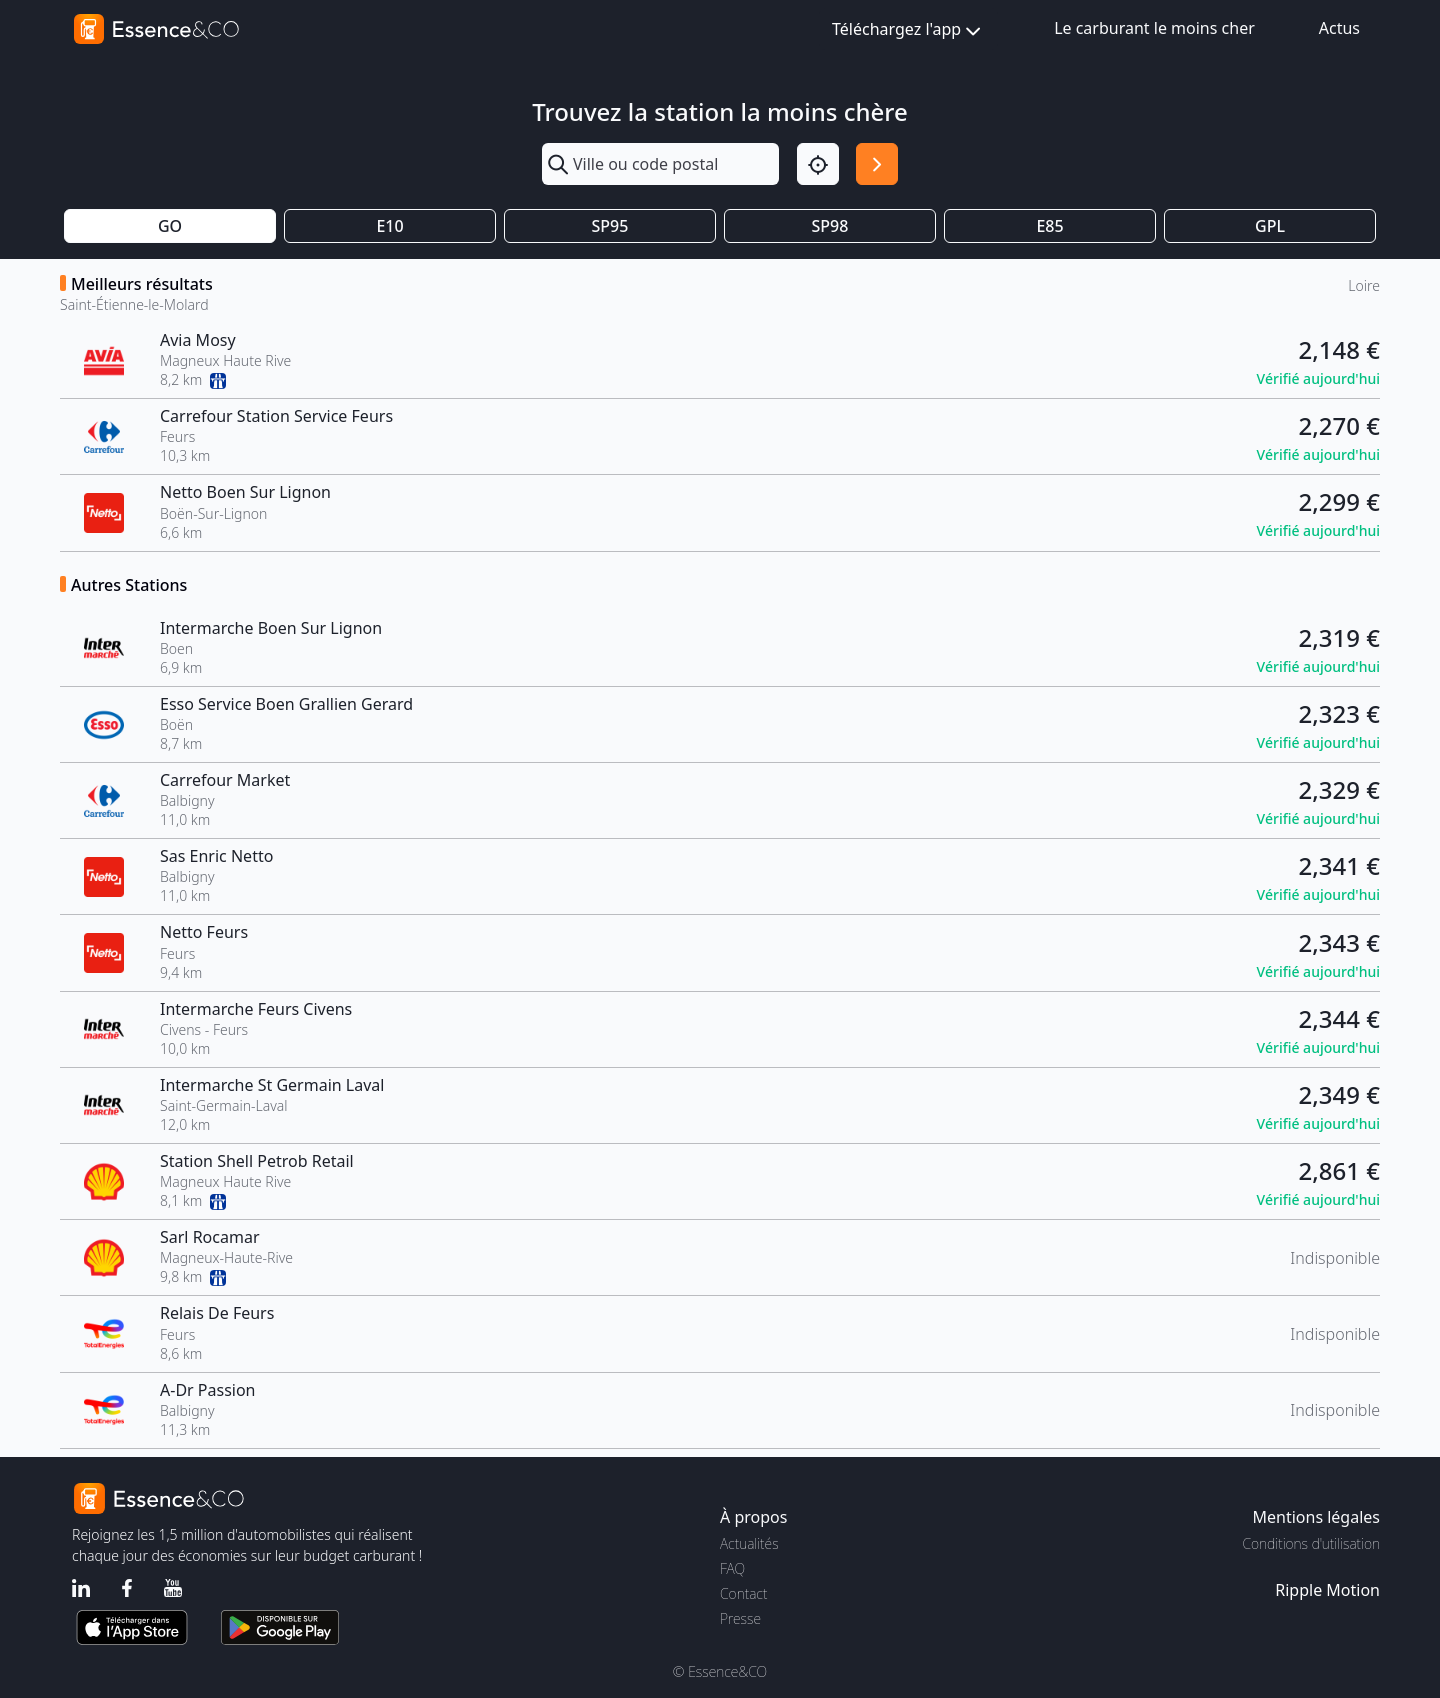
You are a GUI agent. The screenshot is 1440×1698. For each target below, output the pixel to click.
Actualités (749, 1543)
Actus (1339, 28)
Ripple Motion (1327, 1590)
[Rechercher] (877, 164)
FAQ (732, 1568)
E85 (1049, 226)
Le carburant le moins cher (1154, 28)
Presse (740, 1618)
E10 (389, 226)
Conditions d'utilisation (1311, 1543)
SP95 (610, 226)
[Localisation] (818, 164)
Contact (743, 1593)
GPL (1270, 226)
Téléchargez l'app (908, 30)
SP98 (830, 226)
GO (170, 226)
